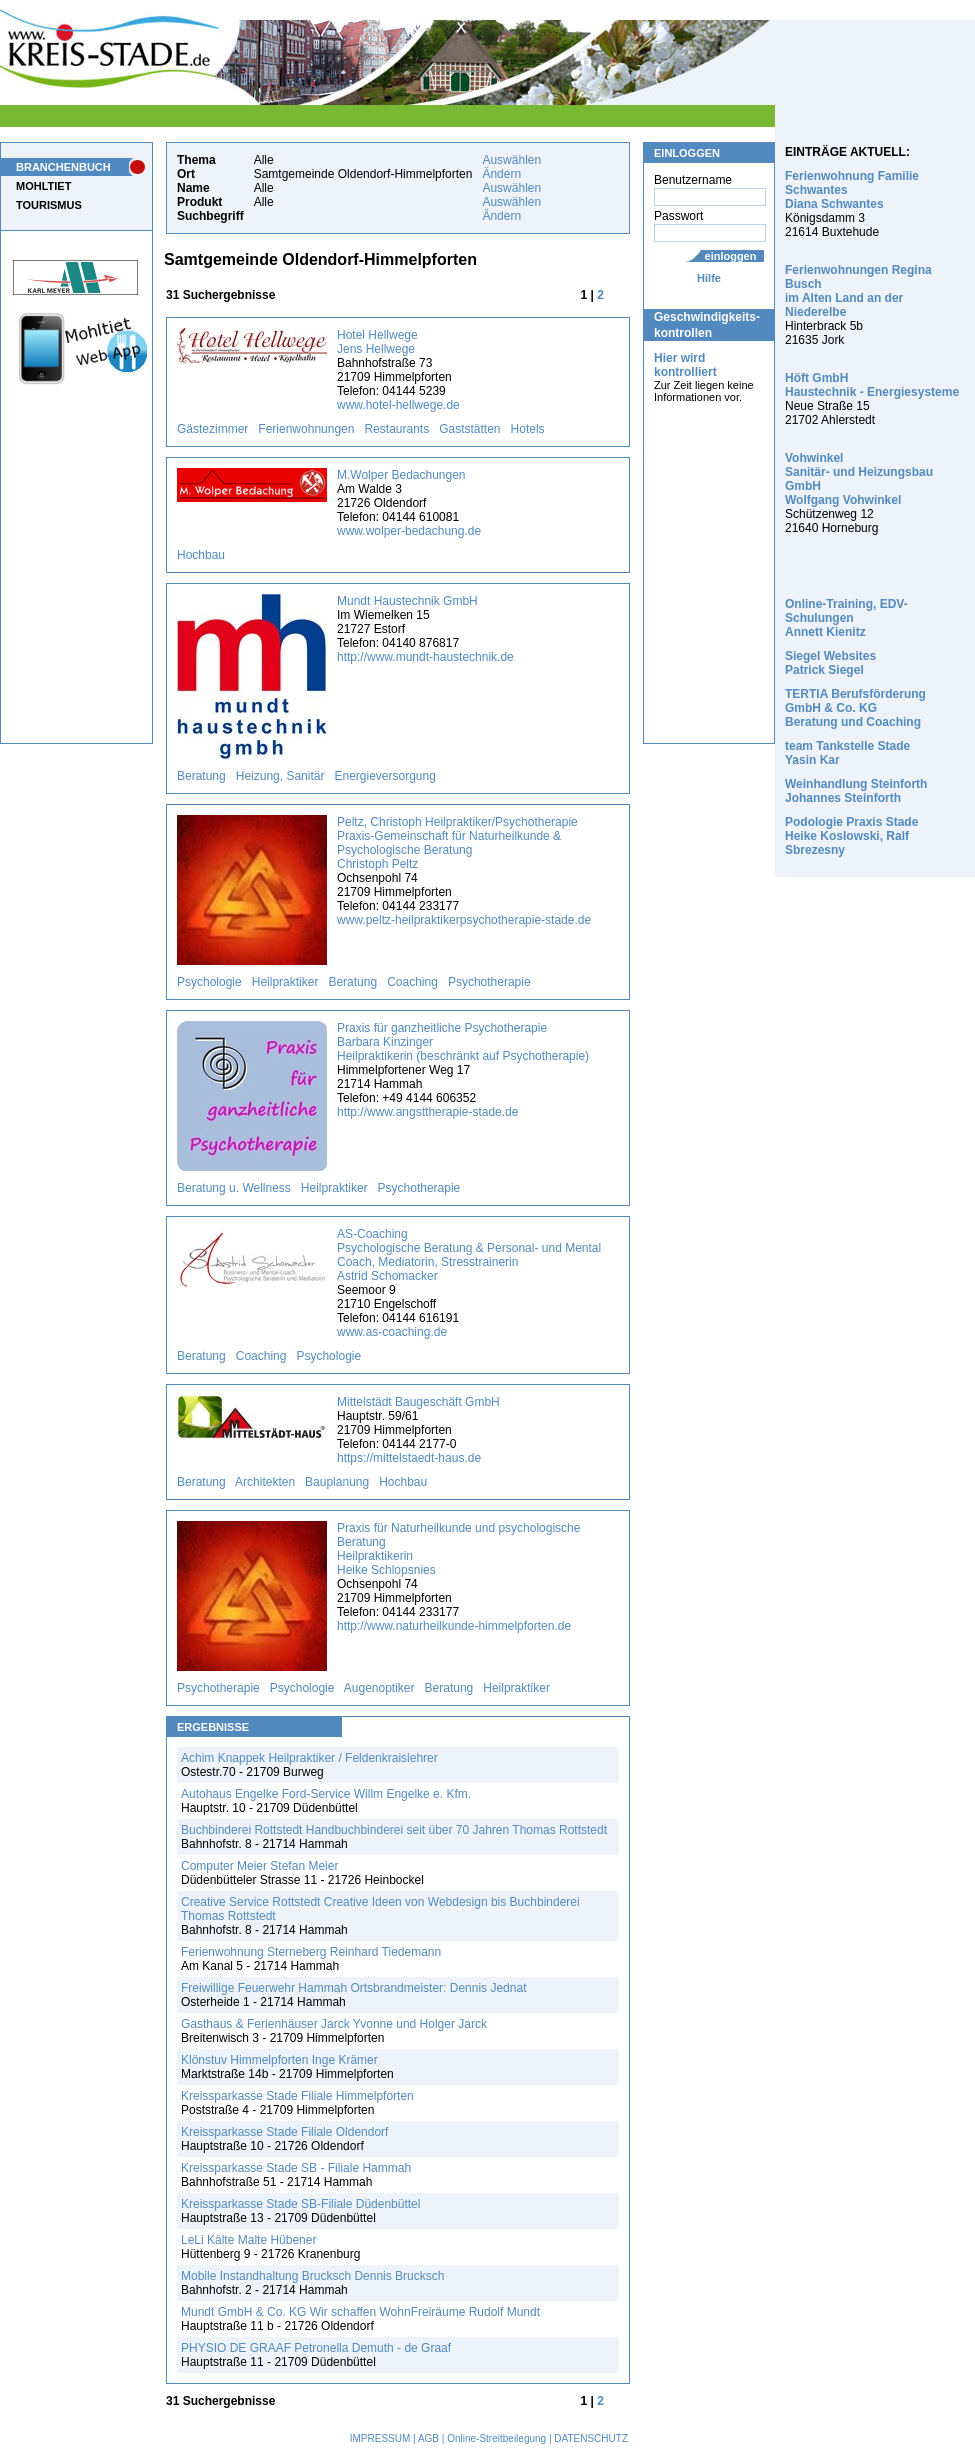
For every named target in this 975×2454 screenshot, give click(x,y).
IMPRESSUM (380, 2438)
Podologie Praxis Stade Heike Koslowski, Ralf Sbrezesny (851, 836)
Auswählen (511, 160)
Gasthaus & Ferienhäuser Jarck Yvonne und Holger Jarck (334, 2024)
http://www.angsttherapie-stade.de (427, 1112)
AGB (428, 2438)
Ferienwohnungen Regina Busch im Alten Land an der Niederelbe (858, 291)
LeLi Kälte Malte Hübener (248, 2240)
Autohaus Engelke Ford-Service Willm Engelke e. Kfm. (326, 1794)
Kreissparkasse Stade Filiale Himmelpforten (297, 2096)
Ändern (501, 174)
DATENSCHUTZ (591, 2438)
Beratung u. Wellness (234, 1188)
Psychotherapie (489, 982)
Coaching (412, 982)
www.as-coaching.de (392, 1332)
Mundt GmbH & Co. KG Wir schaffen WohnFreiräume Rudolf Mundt (360, 2312)
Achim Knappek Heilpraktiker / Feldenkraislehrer (309, 1758)
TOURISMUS (49, 205)
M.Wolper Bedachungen (401, 475)
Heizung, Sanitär (280, 776)
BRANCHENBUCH (63, 167)
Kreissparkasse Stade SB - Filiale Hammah (296, 2168)
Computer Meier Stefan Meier (259, 1866)
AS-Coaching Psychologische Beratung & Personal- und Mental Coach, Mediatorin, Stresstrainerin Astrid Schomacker (469, 1255)
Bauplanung (337, 1482)
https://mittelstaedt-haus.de (409, 1458)
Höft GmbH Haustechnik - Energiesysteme (872, 385)
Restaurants (396, 429)
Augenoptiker (379, 1688)
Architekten (265, 1482)
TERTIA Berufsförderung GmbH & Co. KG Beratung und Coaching (855, 708)
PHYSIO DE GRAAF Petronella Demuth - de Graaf (316, 2348)
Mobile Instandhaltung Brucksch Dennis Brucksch (312, 2276)
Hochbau (201, 555)
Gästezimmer (212, 429)
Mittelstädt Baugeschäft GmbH (418, 1402)
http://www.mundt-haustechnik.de (425, 657)
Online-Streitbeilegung (496, 2438)
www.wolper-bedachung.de (409, 531)
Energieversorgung (384, 776)
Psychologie (209, 982)
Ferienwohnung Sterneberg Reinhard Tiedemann (311, 1952)
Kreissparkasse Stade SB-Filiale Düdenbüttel (300, 2204)
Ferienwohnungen (306, 429)
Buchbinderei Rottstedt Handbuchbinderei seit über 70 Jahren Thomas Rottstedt (394, 1830)
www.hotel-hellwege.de (398, 405)
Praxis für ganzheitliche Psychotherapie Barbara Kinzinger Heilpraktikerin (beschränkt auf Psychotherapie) (463, 1042)
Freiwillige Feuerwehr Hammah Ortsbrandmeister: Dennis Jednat (353, 1988)
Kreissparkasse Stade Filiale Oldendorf (284, 2132)
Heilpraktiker (285, 982)
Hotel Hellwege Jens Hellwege (377, 342)
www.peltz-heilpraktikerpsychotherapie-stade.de (464, 920)
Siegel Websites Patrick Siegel (830, 663)
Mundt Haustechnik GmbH (407, 601)
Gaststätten (469, 429)
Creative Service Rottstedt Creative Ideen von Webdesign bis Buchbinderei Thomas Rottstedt (380, 1909)
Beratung (201, 776)
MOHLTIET (43, 186)
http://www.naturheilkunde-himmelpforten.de (454, 1626)
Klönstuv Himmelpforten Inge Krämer (279, 2060)
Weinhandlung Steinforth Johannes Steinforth (856, 791)
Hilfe (709, 278)
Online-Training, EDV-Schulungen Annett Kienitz (846, 618)
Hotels (528, 429)
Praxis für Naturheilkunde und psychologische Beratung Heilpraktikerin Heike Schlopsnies (458, 1549)
